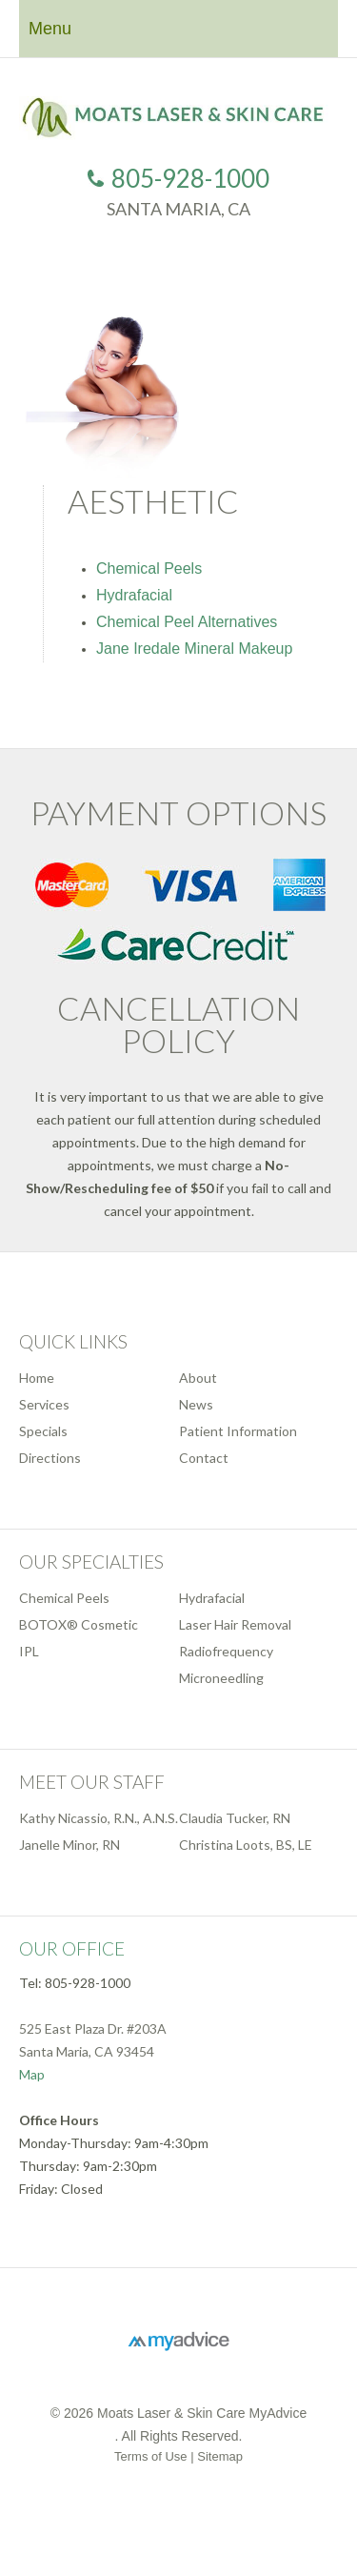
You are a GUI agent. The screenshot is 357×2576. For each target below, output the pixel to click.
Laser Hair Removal (235, 1624)
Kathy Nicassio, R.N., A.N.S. (98, 1818)
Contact (203, 1458)
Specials (43, 1431)
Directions (50, 1458)
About (198, 1377)
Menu (50, 28)
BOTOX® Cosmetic (78, 1624)
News (196, 1404)
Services (44, 1404)
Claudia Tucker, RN (234, 1818)
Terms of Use (151, 2456)
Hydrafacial (134, 595)
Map (32, 2074)
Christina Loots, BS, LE (245, 1844)
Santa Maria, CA (178, 208)
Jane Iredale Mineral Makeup (194, 648)
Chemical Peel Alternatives (186, 622)
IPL (29, 1651)
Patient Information (238, 1431)
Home (36, 1377)
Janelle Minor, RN (69, 1844)
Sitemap (220, 2456)
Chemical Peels (149, 568)
